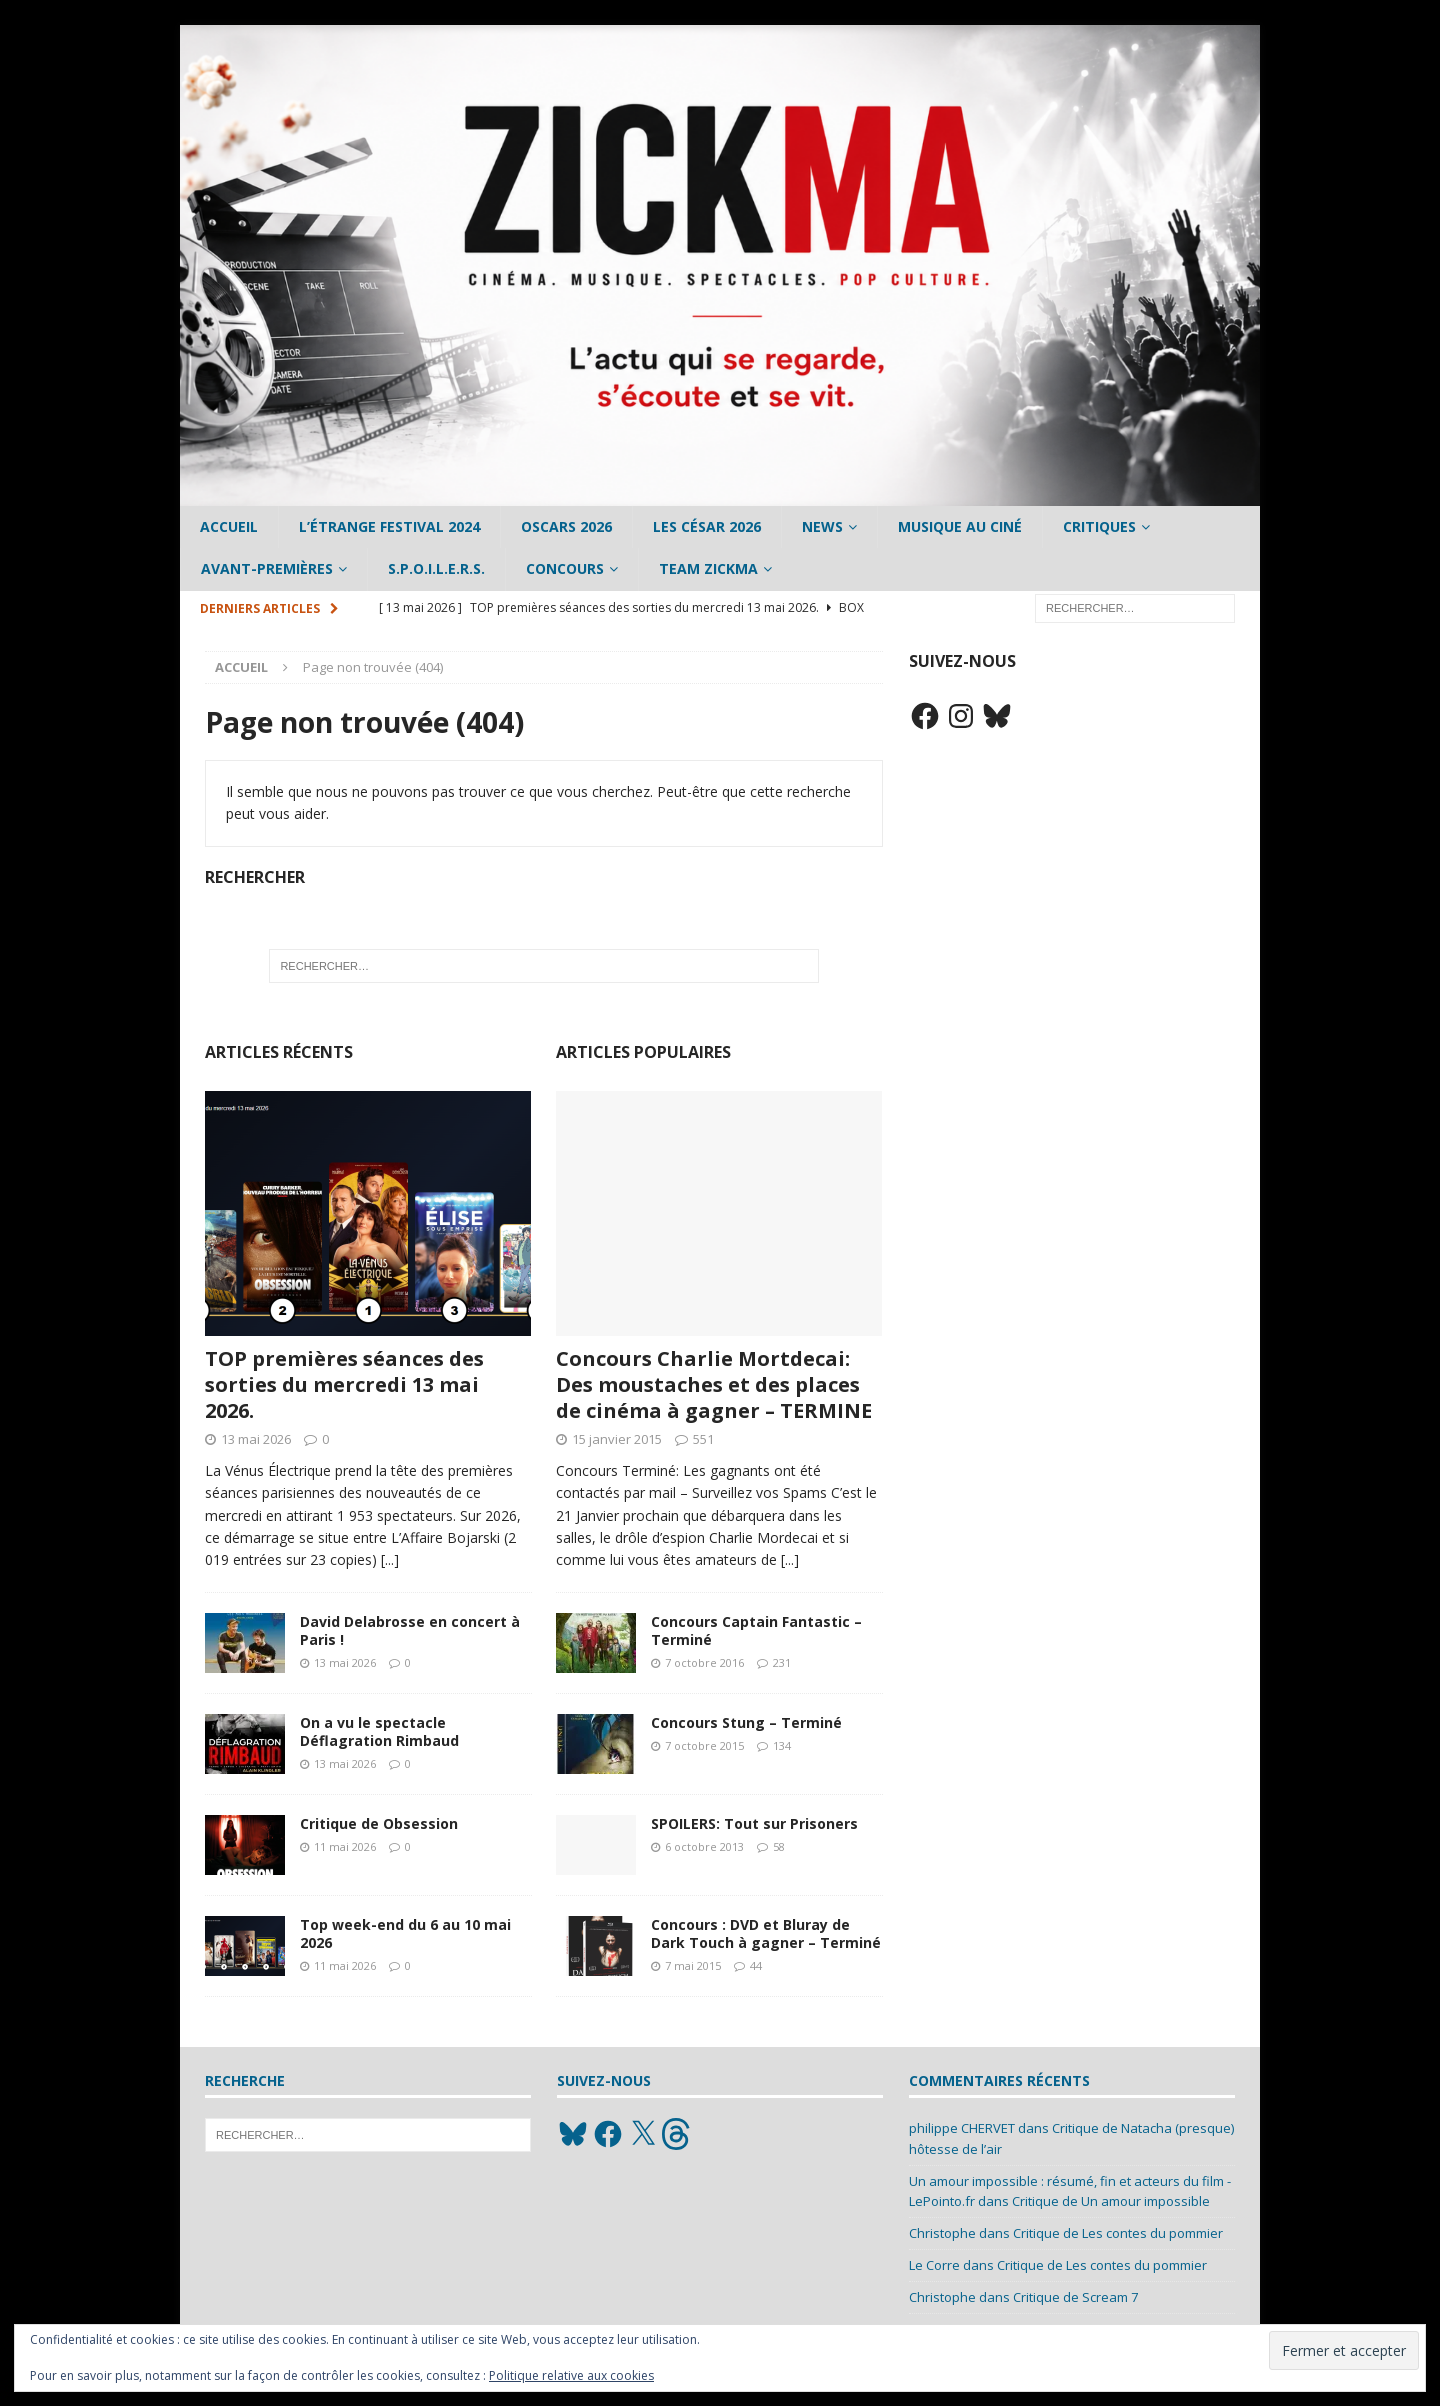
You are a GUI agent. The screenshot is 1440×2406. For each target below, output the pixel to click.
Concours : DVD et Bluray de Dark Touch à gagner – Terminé (766, 1933)
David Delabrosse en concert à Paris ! (410, 1630)
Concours (565, 568)
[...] (390, 1559)
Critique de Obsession (379, 1823)
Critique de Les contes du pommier (1118, 2233)
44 (756, 1965)
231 (782, 1662)
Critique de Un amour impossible (1111, 2201)
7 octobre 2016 (704, 1662)
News (822, 526)
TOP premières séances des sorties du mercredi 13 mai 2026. (344, 1384)
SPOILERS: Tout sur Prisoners (754, 1823)
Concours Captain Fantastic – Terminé (756, 1630)
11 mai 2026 (345, 1846)
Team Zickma (708, 568)
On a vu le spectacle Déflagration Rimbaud (379, 1731)
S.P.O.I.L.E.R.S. (436, 568)
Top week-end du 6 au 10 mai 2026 (405, 1933)
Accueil (229, 526)
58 (779, 1846)
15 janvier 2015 (617, 1439)
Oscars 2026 (566, 526)
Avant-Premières (267, 568)
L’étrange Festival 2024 (389, 526)
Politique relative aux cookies (571, 2375)
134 (782, 1745)
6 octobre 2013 (704, 1846)
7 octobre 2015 (704, 1745)
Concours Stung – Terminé (746, 1722)
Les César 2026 (707, 526)
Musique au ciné (960, 526)
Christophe (942, 2233)
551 (703, 1439)
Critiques (1099, 526)
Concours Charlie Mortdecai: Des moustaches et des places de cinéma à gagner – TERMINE (714, 1384)
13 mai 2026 (256, 1439)
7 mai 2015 (693, 1965)
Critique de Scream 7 (1075, 2297)
